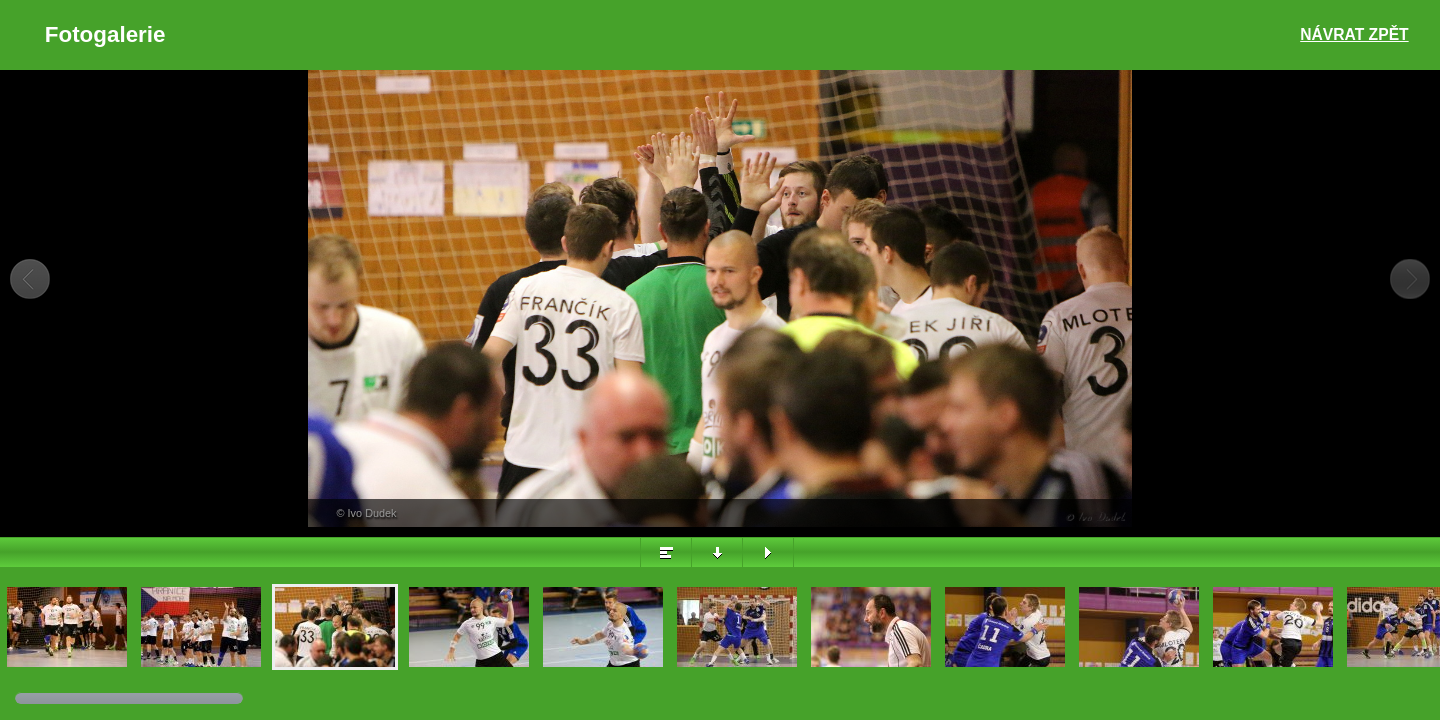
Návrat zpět (1354, 34)
